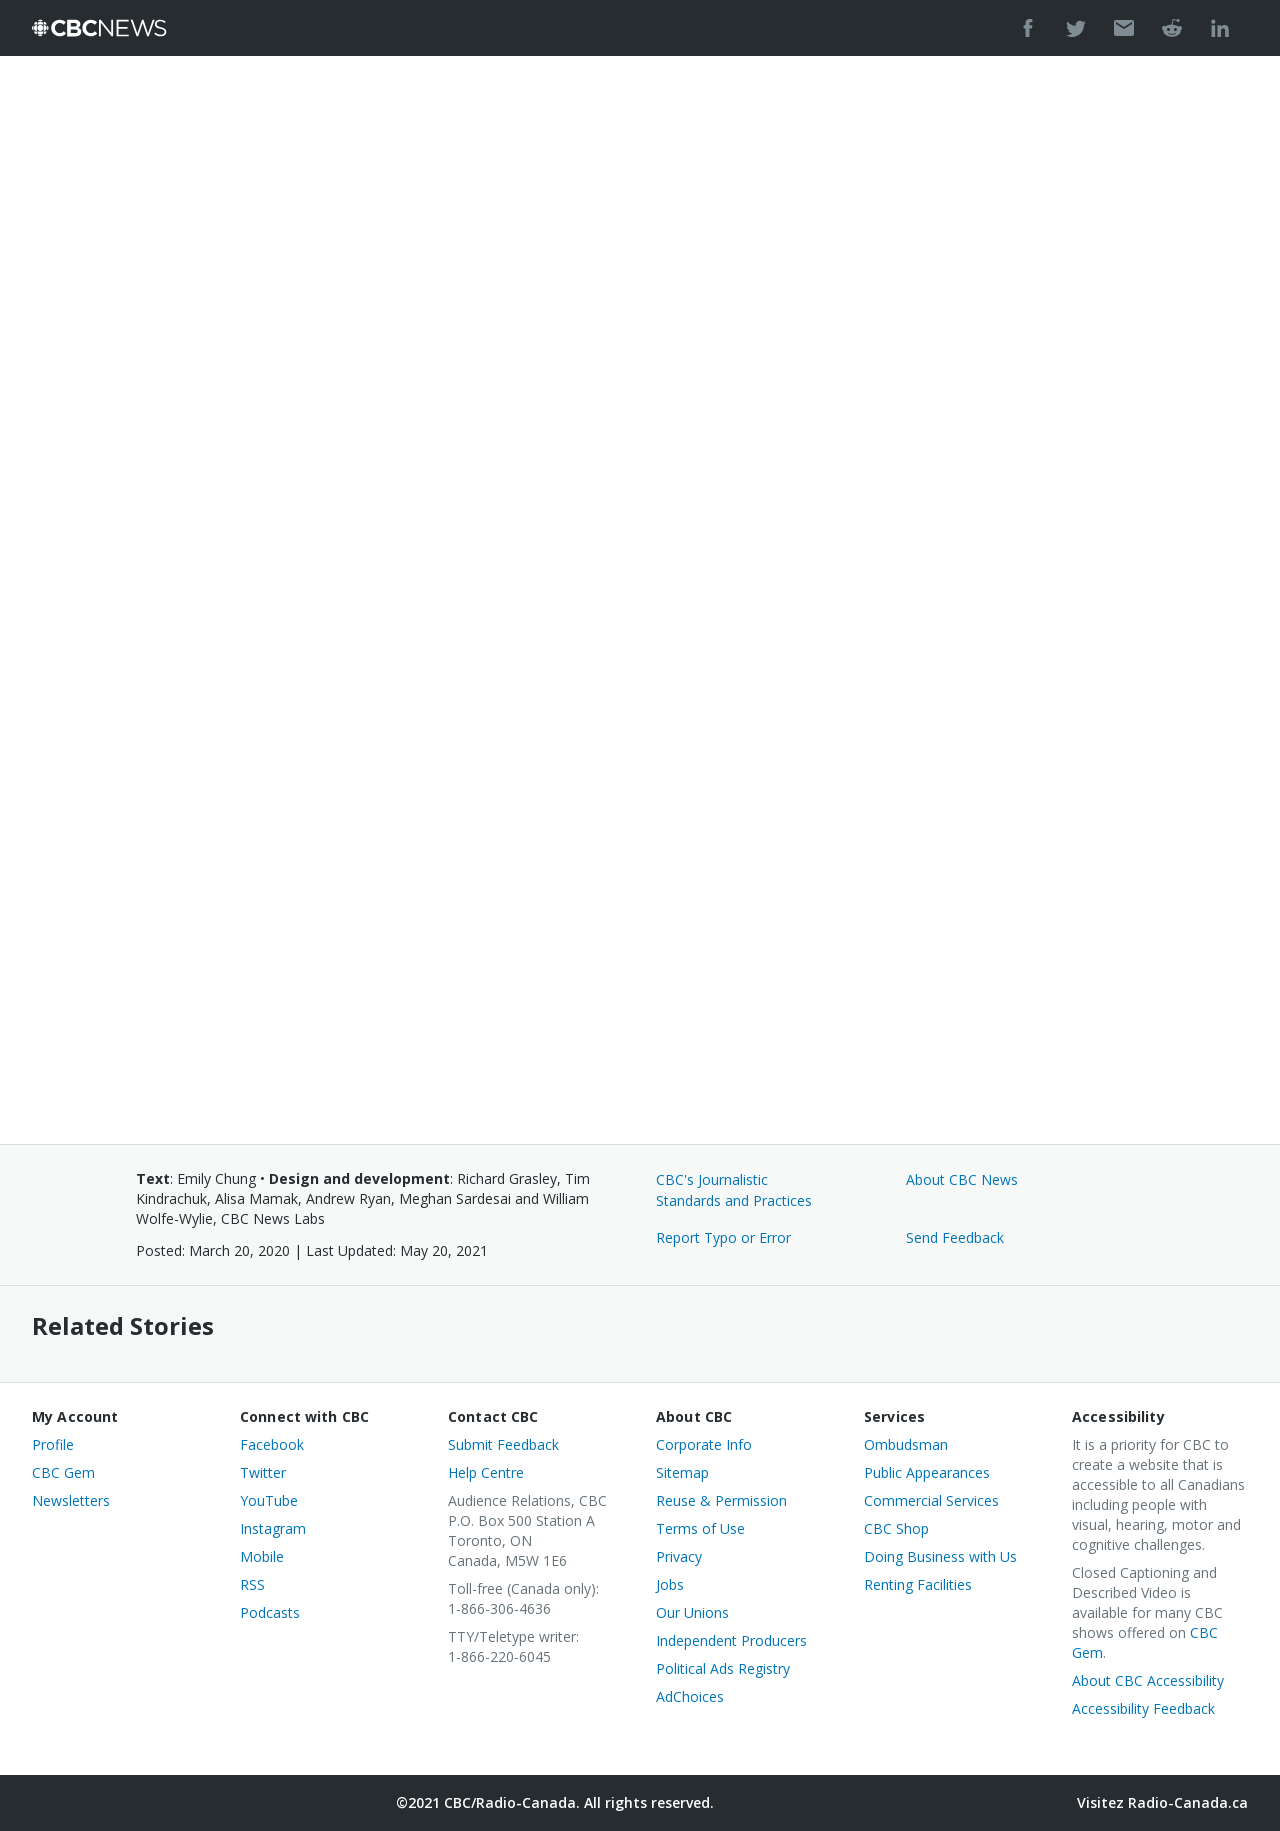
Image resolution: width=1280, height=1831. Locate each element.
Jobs (670, 1584)
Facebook (272, 1444)
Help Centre (486, 1472)
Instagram (273, 1528)
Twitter (263, 1472)
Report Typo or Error (723, 1237)
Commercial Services (931, 1500)
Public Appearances (927, 1472)
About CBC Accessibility (1148, 1680)
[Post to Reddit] (1172, 28)
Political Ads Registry (723, 1668)
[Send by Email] (1124, 28)
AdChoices (690, 1696)
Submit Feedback (503, 1444)
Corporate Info (704, 1444)
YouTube (269, 1500)
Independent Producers (731, 1640)
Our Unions (692, 1612)
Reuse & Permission (721, 1500)
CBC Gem (63, 1472)
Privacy (679, 1556)
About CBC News (962, 1179)
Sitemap (682, 1472)
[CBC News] (99, 28)
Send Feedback (955, 1237)
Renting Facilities (918, 1584)
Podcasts (270, 1612)
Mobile (262, 1556)
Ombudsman (906, 1444)
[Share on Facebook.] (1028, 28)
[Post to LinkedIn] (1220, 28)
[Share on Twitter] (1076, 28)
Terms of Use (700, 1528)
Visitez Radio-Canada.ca (1162, 1802)
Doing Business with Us (940, 1556)
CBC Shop (896, 1528)
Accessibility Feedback (1143, 1708)
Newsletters (71, 1500)
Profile (53, 1444)
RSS (252, 1584)
